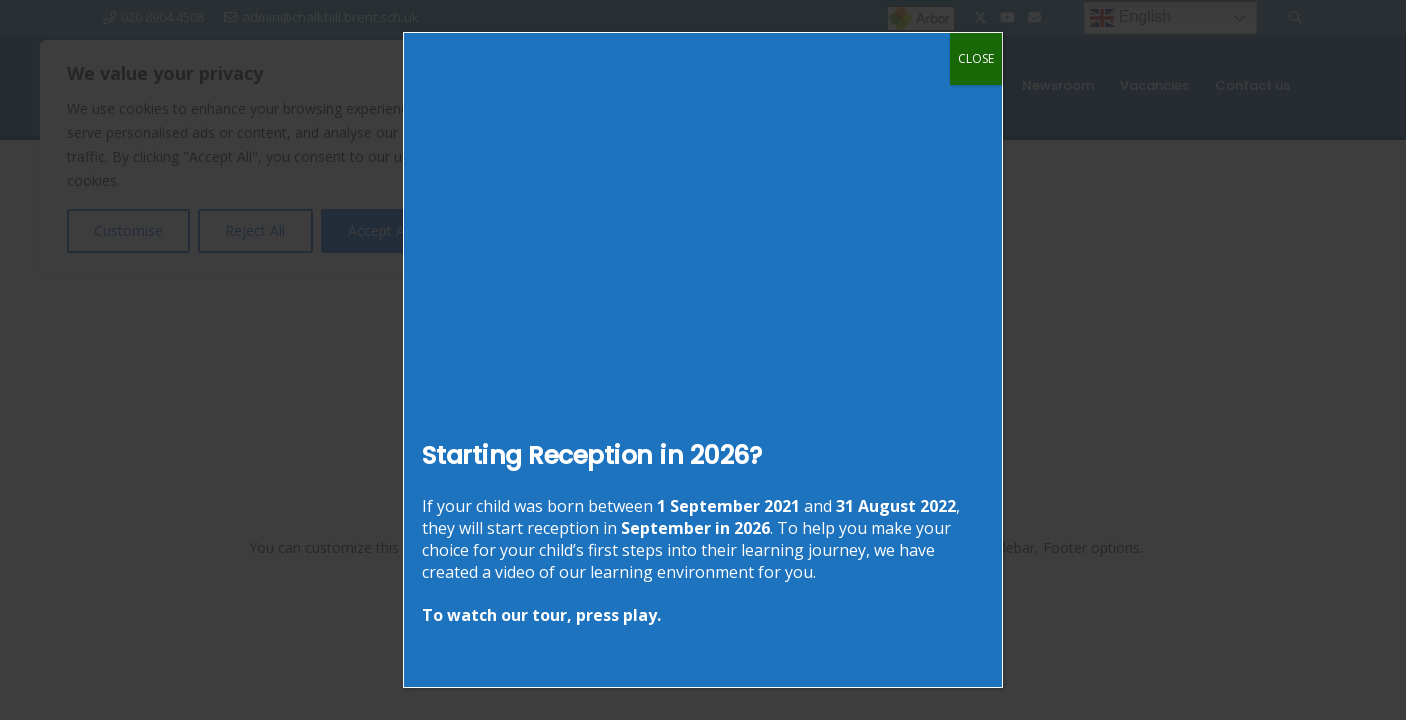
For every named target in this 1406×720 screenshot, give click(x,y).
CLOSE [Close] (976, 58)
